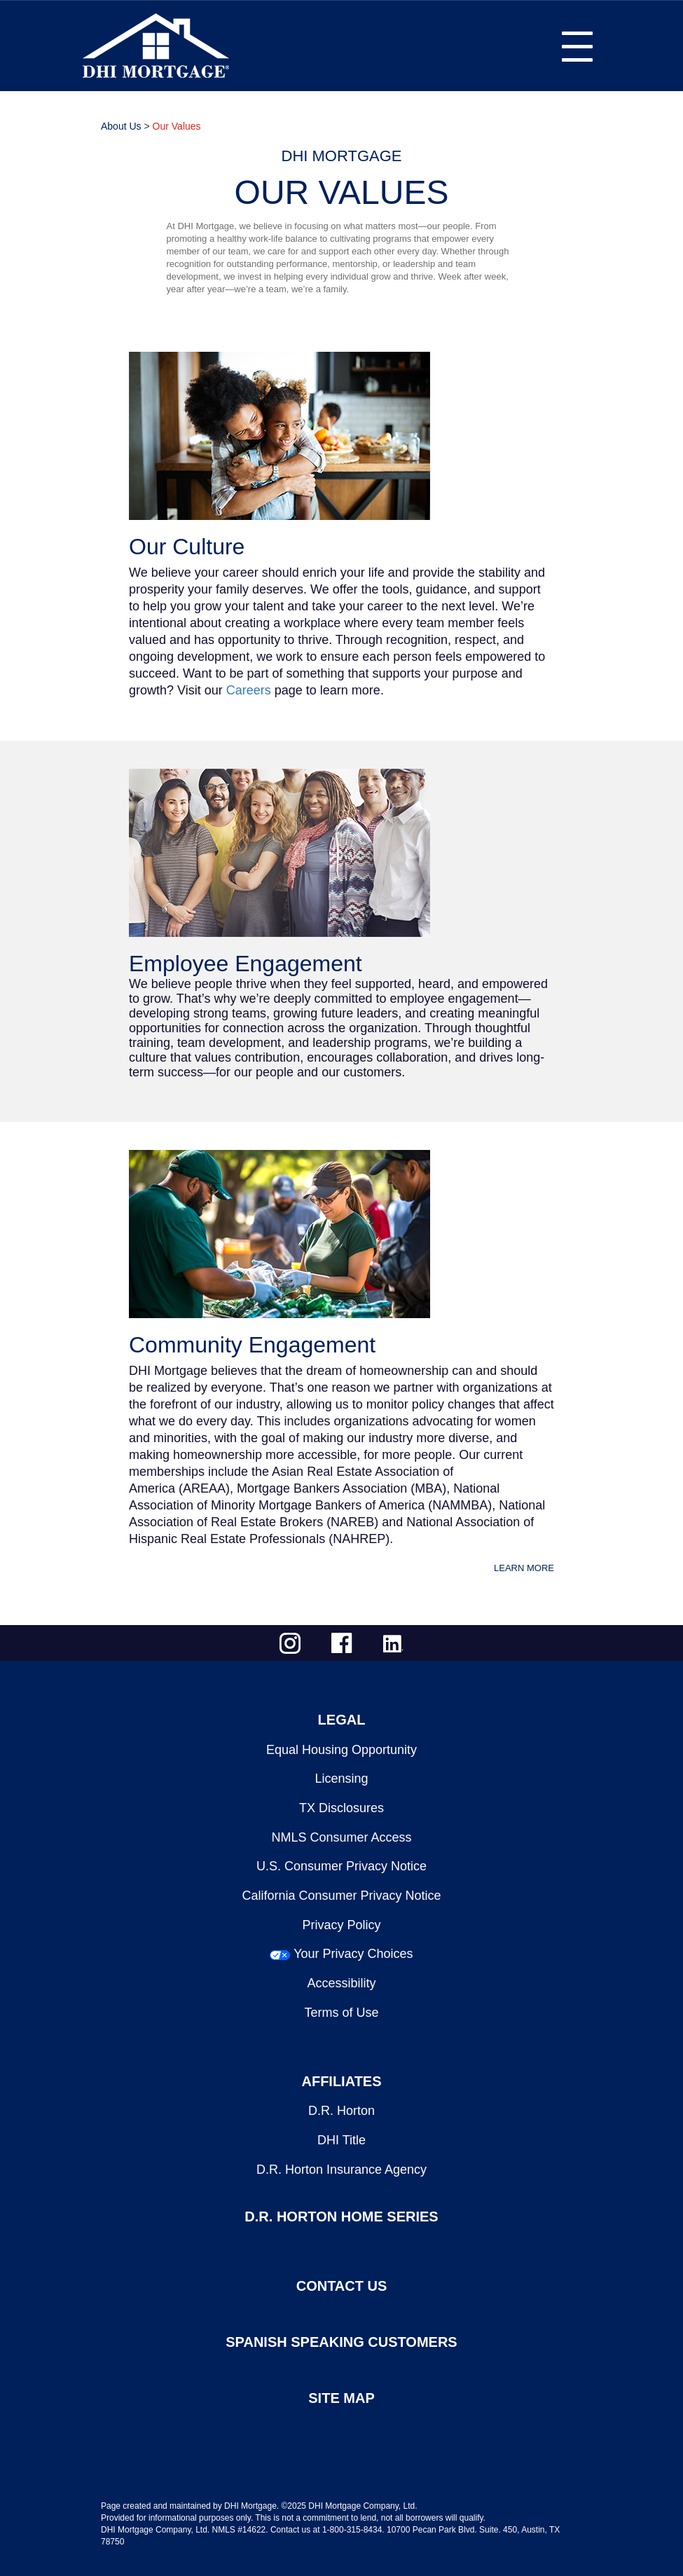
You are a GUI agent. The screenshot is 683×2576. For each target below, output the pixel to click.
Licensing (341, 1779)
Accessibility (341, 1983)
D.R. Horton (341, 2111)
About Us (121, 126)
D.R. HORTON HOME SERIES (341, 2216)
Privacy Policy (341, 1925)
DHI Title (341, 2140)
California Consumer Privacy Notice (341, 1896)
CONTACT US (341, 2286)
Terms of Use (341, 2013)
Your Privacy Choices (353, 1954)
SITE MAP (341, 2398)
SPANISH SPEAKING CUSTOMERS (341, 2342)
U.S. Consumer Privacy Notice (341, 1866)
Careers (248, 690)
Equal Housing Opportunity (341, 1750)
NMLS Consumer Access (341, 1837)
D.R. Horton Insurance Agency (341, 2170)
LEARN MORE (524, 1568)
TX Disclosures (341, 1808)
